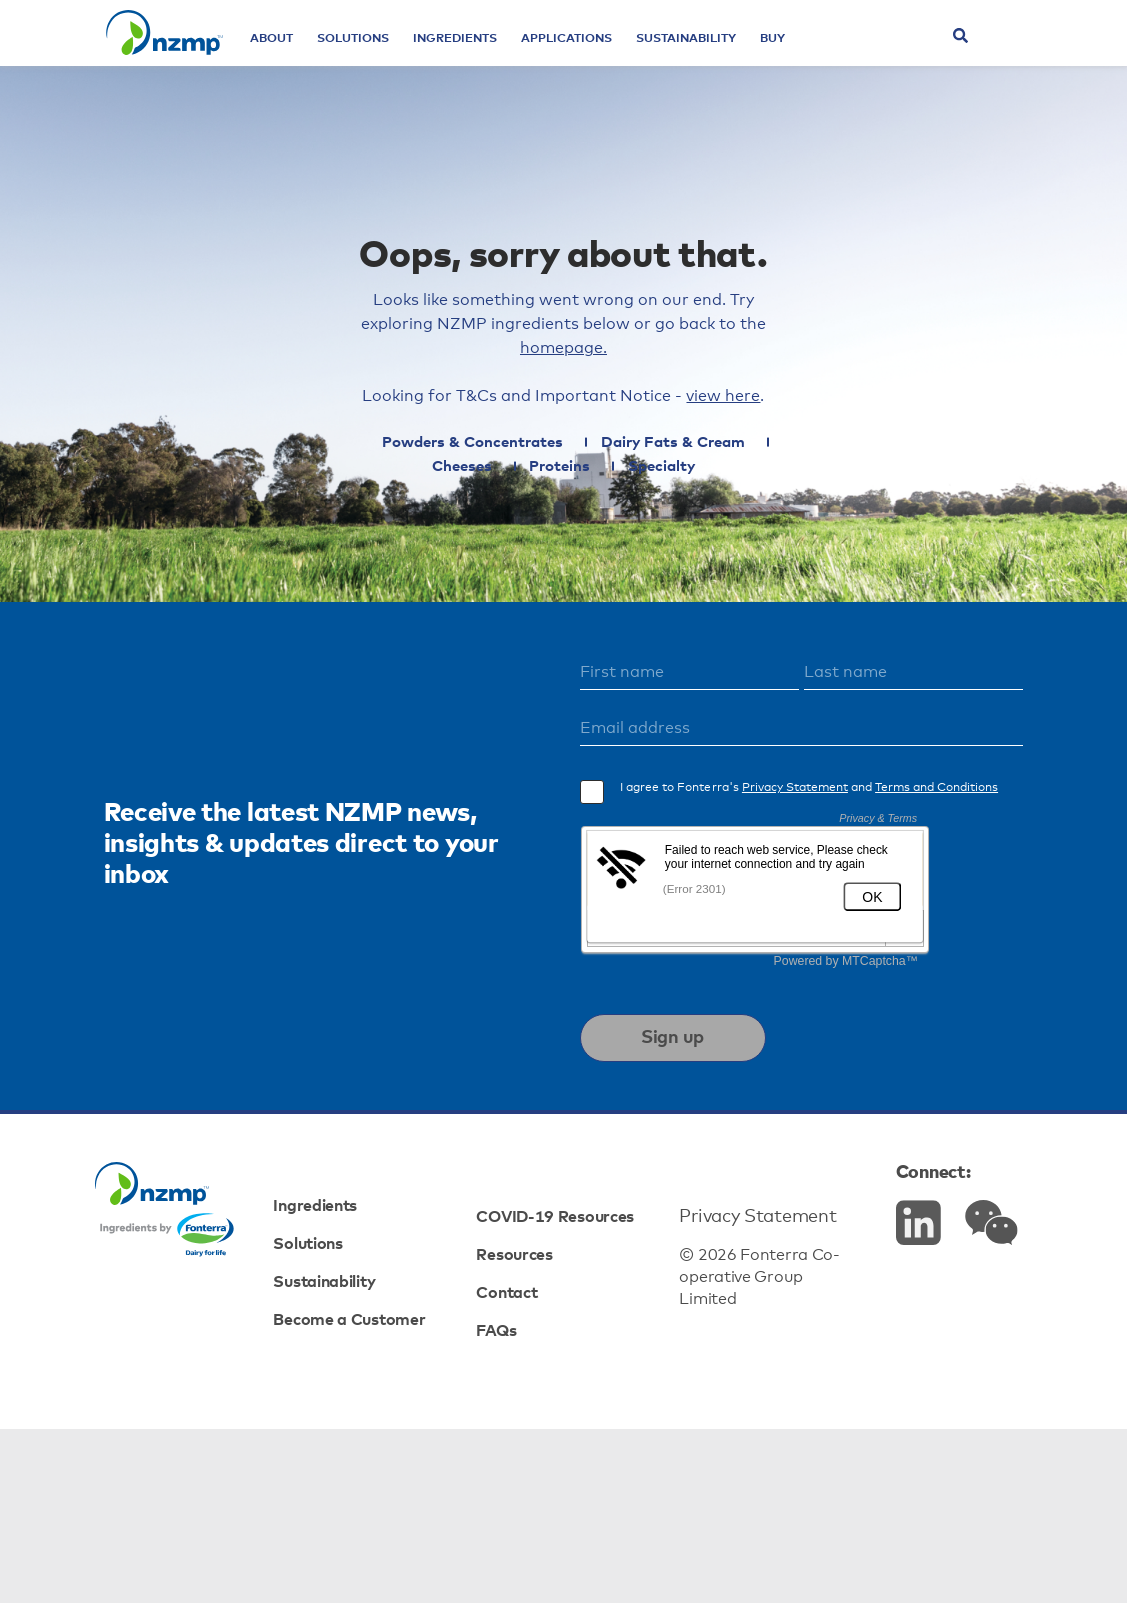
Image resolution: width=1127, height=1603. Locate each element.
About (314, 60)
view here (744, 467)
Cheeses (774, 520)
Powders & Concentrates (413, 520)
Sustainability (729, 60)
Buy (815, 60)
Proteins (506, 544)
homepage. (720, 413)
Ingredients (498, 60)
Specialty (618, 544)
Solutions (396, 60)
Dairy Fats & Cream (624, 520)
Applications (609, 60)
